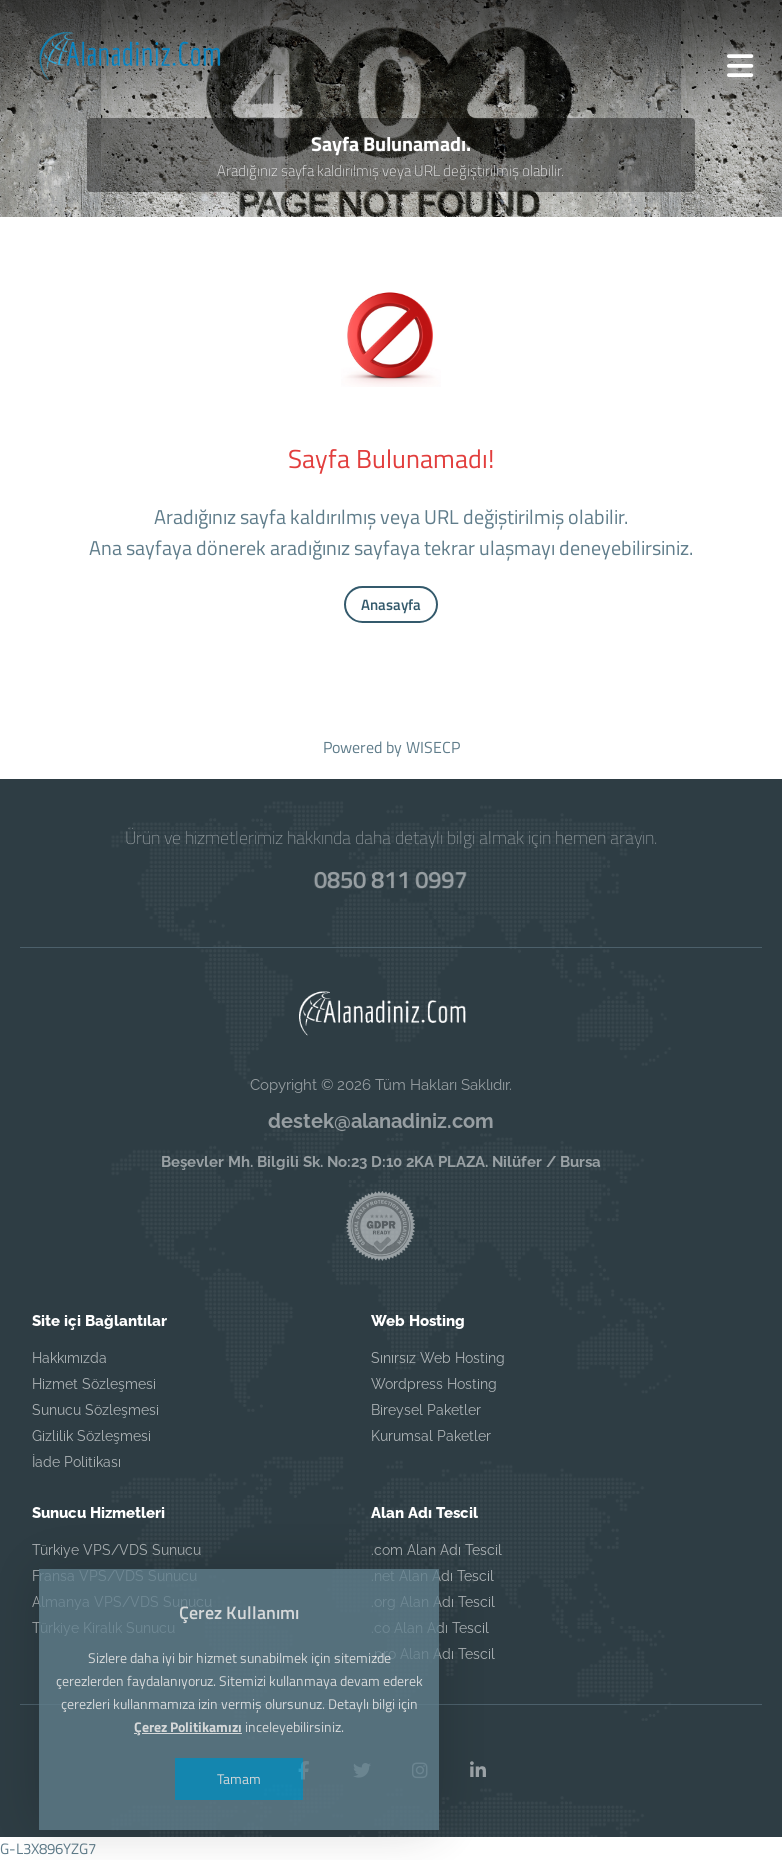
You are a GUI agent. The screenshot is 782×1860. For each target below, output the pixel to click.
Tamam (239, 1778)
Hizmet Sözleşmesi (94, 1384)
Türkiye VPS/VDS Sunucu (116, 1550)
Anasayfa (391, 604)
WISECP (433, 747)
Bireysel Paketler (426, 1410)
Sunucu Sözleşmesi (95, 1410)
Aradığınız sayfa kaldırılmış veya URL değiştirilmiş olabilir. (390, 170)
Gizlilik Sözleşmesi (91, 1436)
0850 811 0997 (390, 879)
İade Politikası (76, 1462)
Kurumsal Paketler (431, 1436)
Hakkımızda (69, 1358)
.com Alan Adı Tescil (436, 1550)
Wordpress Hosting (434, 1384)
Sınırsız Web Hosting (438, 1358)
